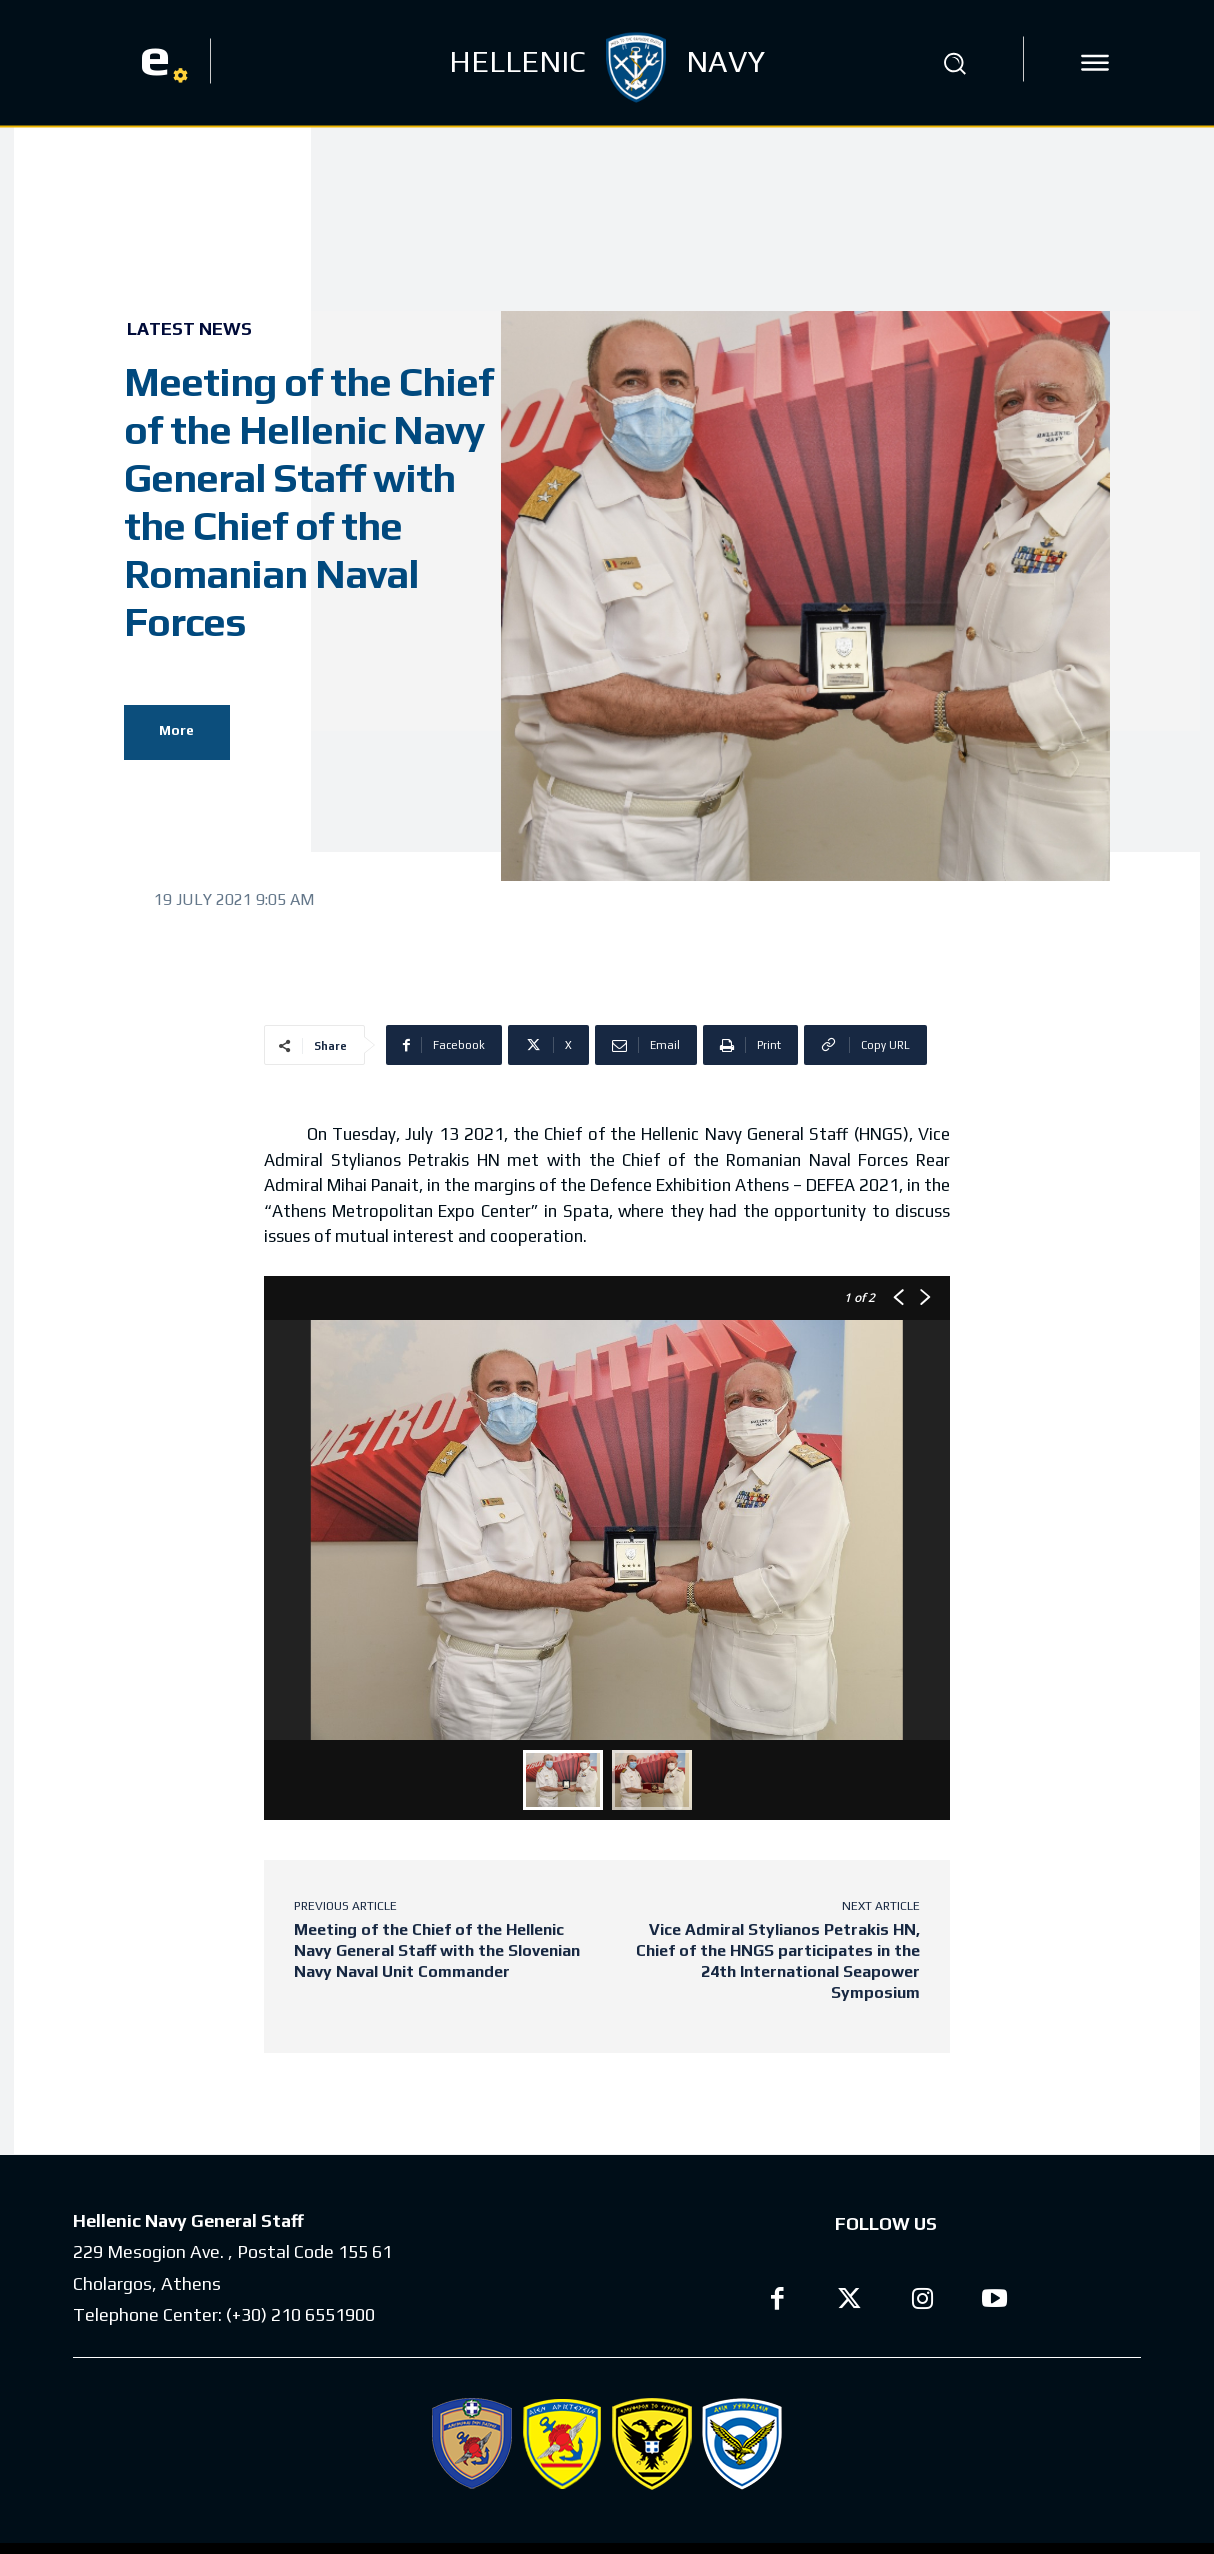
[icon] (1095, 63)
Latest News (189, 329)
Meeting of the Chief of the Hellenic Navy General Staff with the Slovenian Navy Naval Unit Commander (437, 1950)
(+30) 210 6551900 (300, 2315)
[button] (954, 63)
